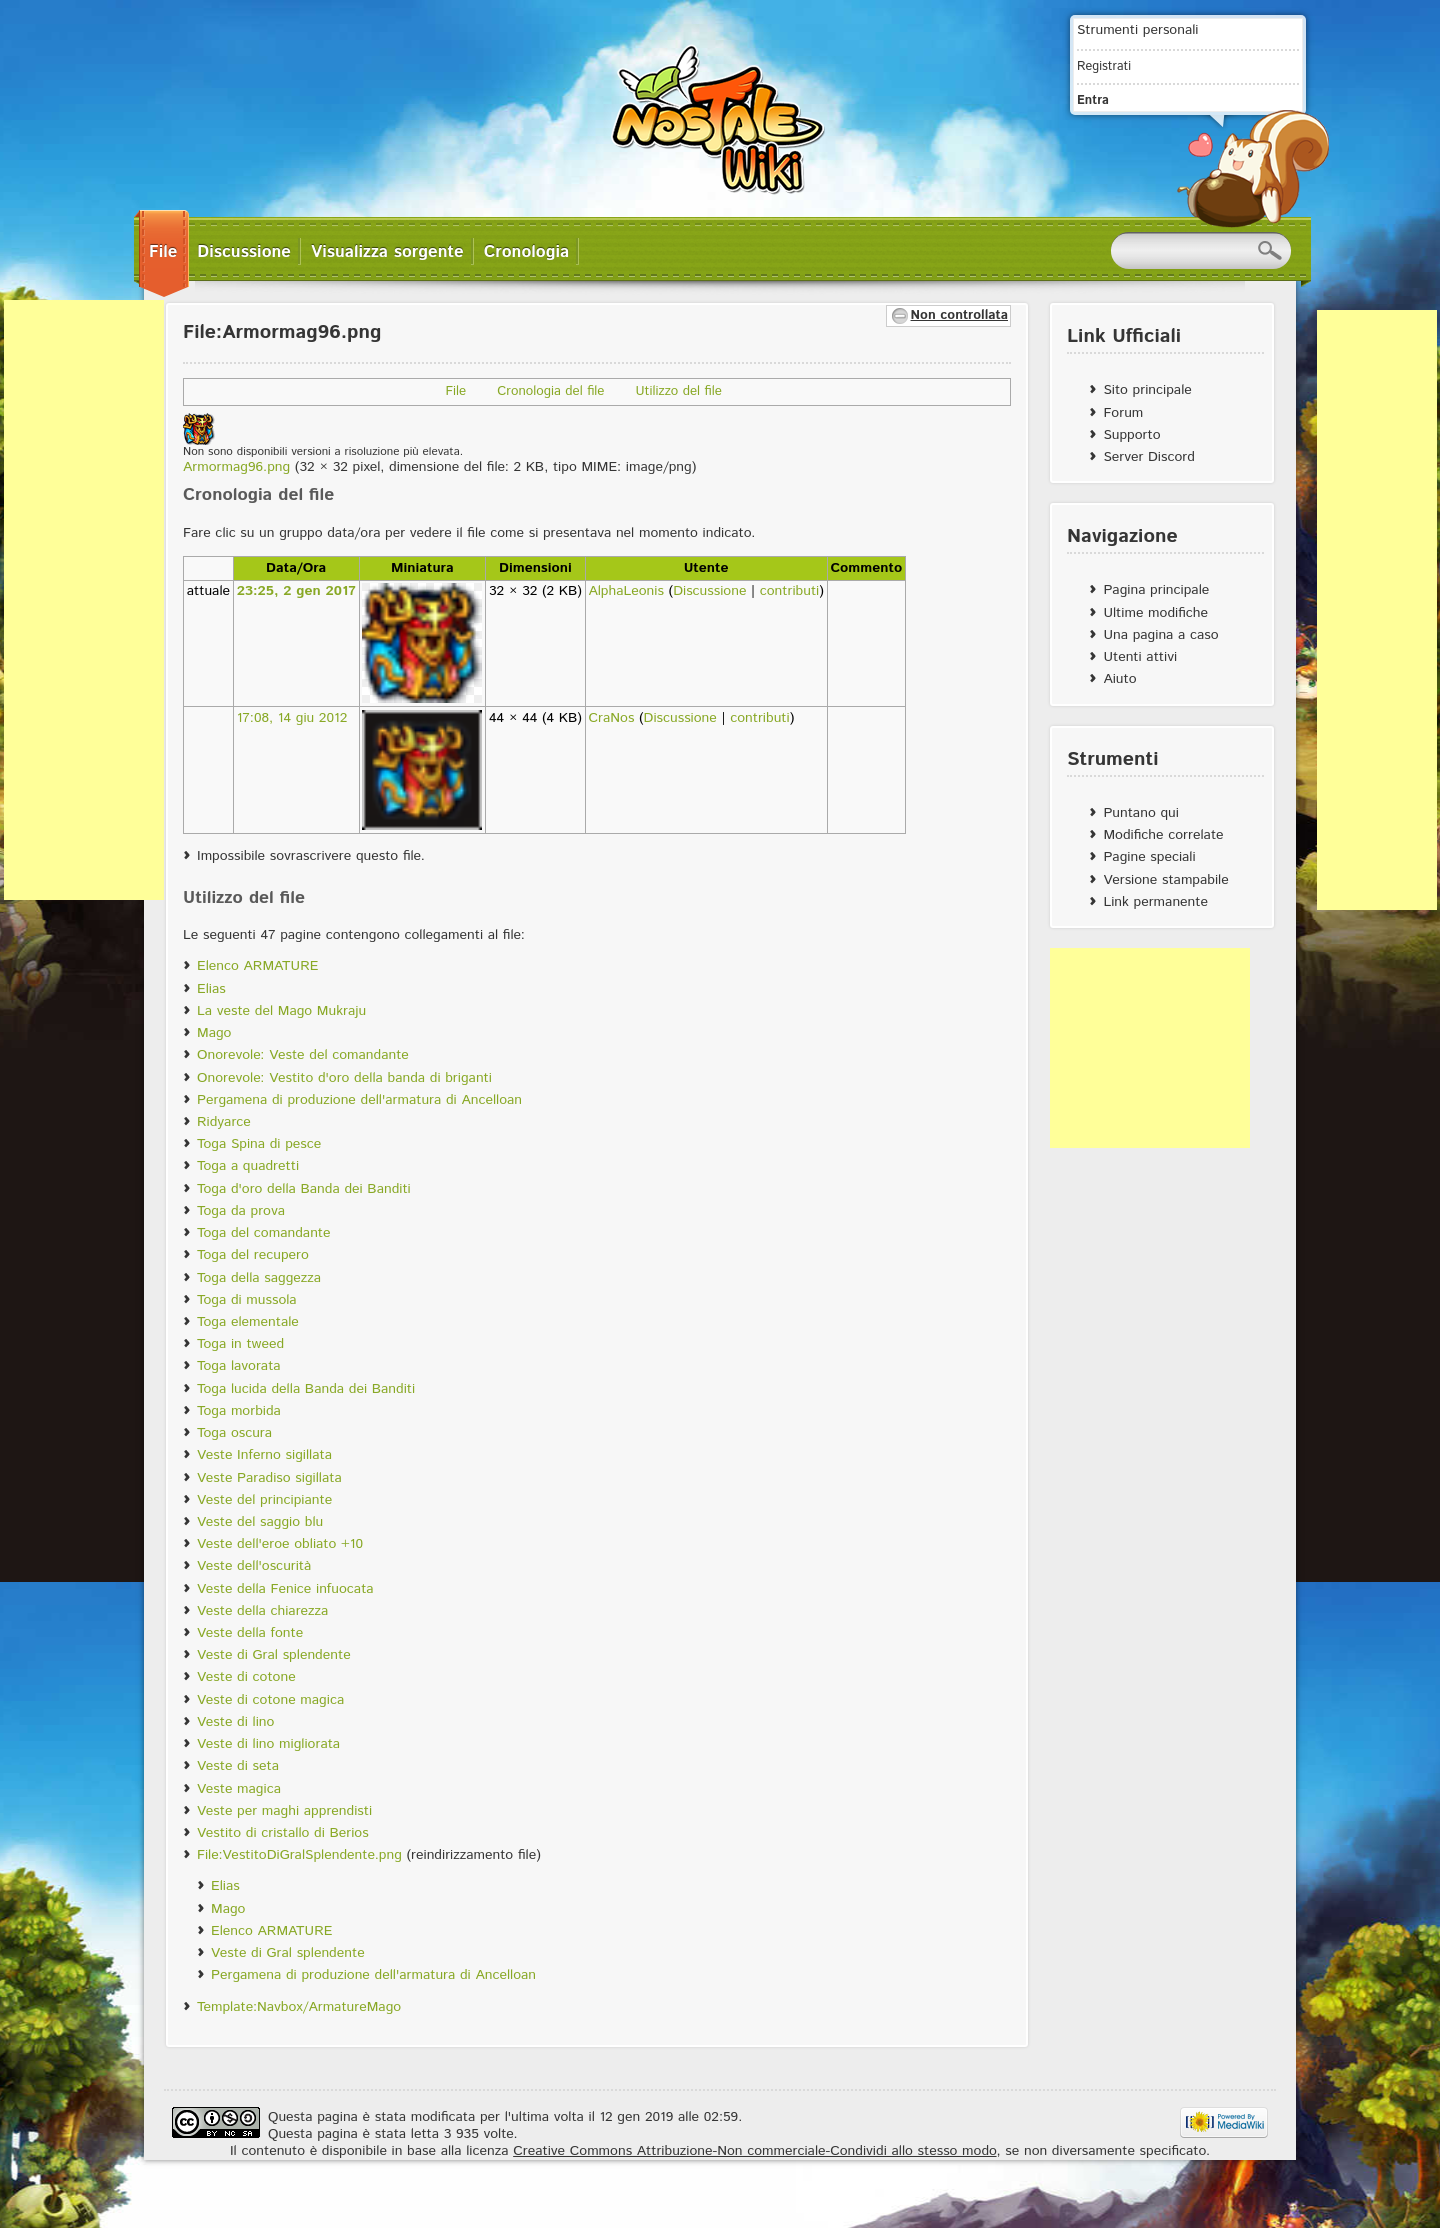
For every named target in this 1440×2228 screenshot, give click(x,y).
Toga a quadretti (248, 1166)
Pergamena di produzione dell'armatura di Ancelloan (359, 1100)
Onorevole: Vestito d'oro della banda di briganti (344, 1078)
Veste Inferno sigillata (264, 1455)
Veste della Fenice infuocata (285, 1589)
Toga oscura (234, 1433)
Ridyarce (224, 1122)
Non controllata (959, 315)
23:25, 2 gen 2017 (296, 591)
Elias (211, 989)
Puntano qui (1140, 813)
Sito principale (1147, 390)
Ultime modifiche (1155, 613)
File (456, 391)
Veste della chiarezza (262, 1611)
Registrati (1104, 66)
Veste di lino (235, 1722)
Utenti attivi (1140, 657)
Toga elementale (248, 1322)
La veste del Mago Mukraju (281, 1011)
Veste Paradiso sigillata (269, 1478)
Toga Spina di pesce (259, 1144)
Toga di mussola (247, 1300)
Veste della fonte (250, 1633)
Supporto (1131, 435)
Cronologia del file (550, 391)
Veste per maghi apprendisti (284, 1811)
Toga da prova (241, 1211)
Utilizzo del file (679, 391)
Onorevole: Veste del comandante (303, 1055)
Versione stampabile (1165, 880)
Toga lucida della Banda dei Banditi (306, 1389)
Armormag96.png (236, 467)
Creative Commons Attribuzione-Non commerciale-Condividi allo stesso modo (754, 2151)
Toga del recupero (253, 1255)
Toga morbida (239, 1411)
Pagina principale (1156, 590)
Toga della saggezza (259, 1278)
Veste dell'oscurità (254, 1566)
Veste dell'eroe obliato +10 (280, 1544)
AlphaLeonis (626, 591)
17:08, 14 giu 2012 (292, 718)
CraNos (611, 718)
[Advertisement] (84, 600)
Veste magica (239, 1789)
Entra (1093, 100)
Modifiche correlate (1163, 835)
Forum (1123, 413)
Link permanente (1155, 902)
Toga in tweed (240, 1344)
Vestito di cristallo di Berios (283, 1833)
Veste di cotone (246, 1677)
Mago (214, 1033)
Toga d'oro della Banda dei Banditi (304, 1189)
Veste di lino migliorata (268, 1744)
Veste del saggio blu (260, 1522)
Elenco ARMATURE (257, 966)
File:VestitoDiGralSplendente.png (299, 1855)
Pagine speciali (1149, 857)
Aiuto (1119, 679)
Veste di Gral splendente (274, 1655)
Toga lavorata (239, 1366)
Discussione (709, 591)
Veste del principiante (264, 1500)
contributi (789, 591)
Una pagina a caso (1160, 635)
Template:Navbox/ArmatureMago (299, 2007)
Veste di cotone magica (270, 1700)
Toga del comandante (264, 1233)
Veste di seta (238, 1766)
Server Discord (1149, 457)
